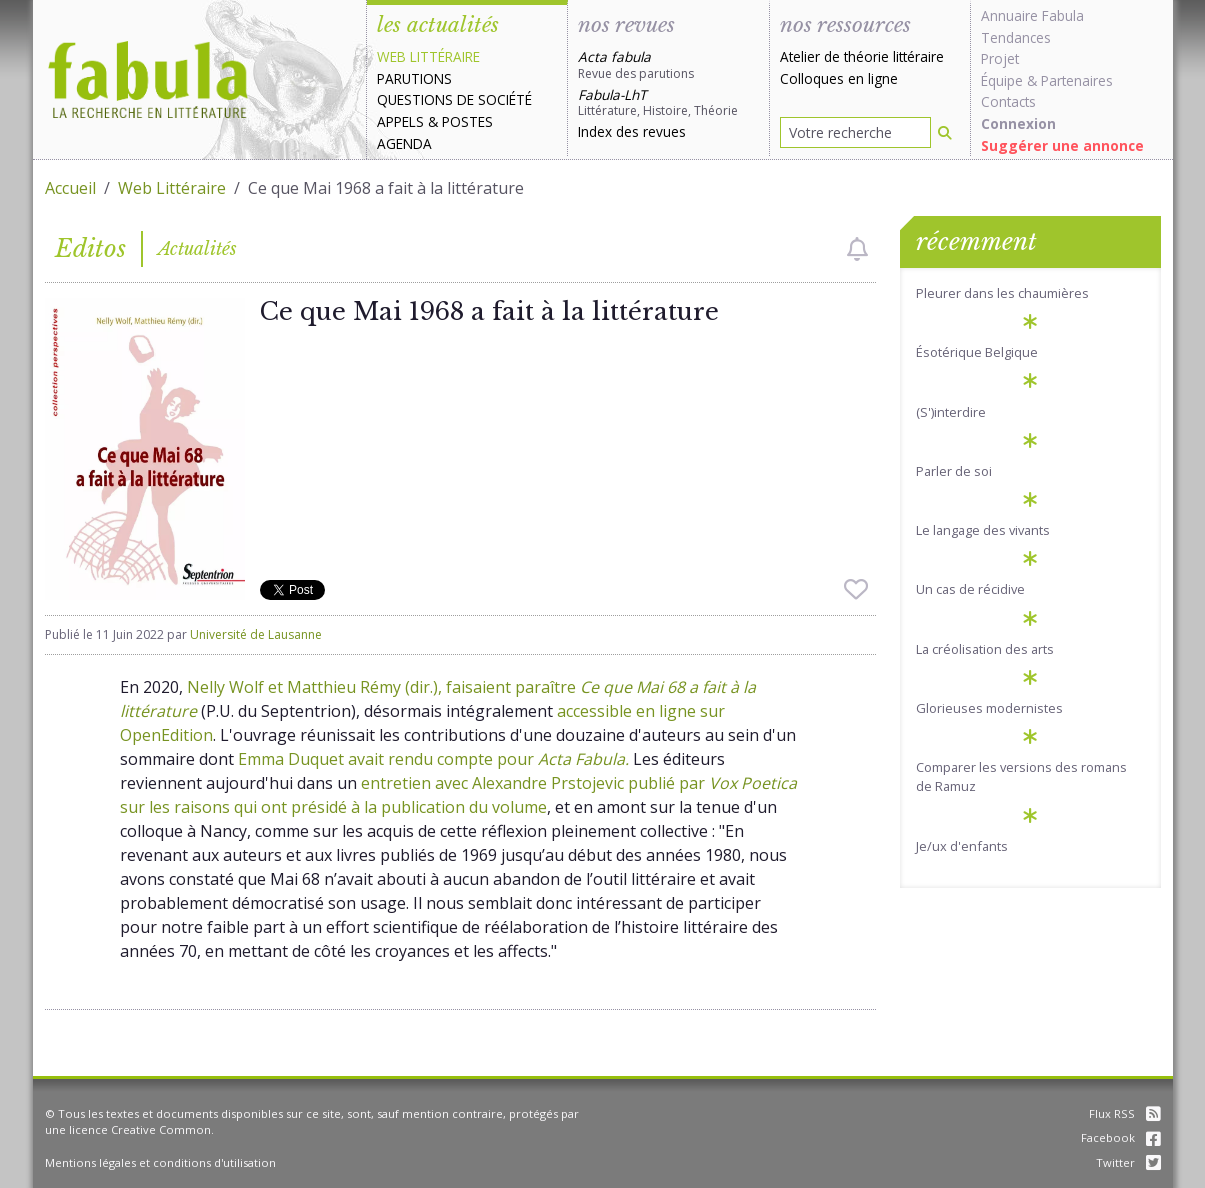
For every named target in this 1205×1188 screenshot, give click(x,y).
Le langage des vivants (983, 530)
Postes (467, 121)
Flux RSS (1125, 1113)
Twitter (1128, 1162)
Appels (400, 121)
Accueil (70, 188)
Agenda (404, 143)
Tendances (1016, 37)
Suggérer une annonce (1062, 145)
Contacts (1008, 101)
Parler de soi (954, 471)
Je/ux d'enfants (962, 846)
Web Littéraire (172, 188)
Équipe (1002, 80)
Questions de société (454, 99)
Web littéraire (428, 56)
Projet (1000, 58)
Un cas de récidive (970, 589)
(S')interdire (951, 412)
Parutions (414, 78)
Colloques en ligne (839, 78)
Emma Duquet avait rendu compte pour (433, 759)
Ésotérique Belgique (977, 352)
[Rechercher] (945, 132)
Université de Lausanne (256, 634)
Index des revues (632, 131)
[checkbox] (857, 249)
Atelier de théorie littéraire (862, 56)
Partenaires (1077, 80)
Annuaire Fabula (1032, 15)
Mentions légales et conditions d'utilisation (160, 1162)
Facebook (1121, 1137)
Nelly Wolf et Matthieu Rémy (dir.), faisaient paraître (383, 687)
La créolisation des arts (985, 649)
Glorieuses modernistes (989, 708)
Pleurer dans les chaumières (1002, 293)
